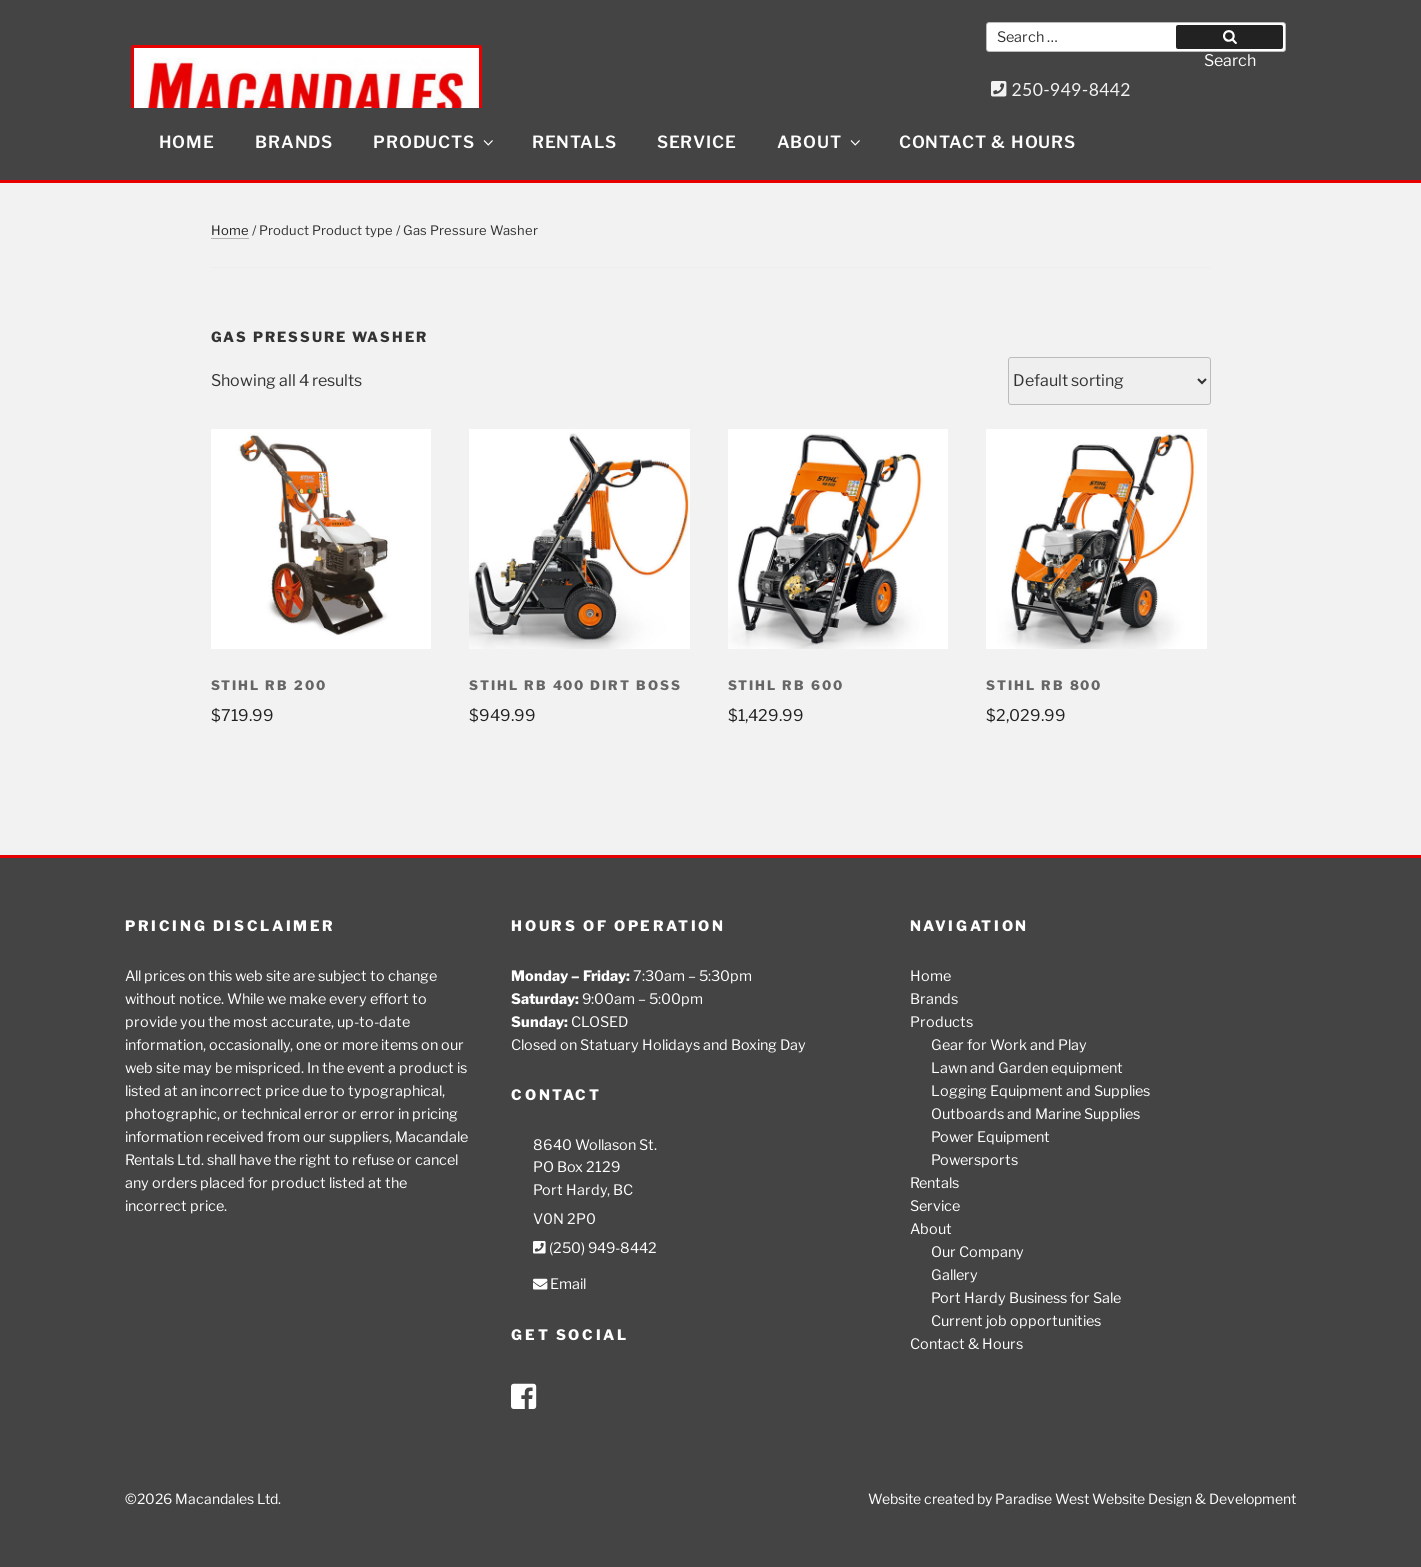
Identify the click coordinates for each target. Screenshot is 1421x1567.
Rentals (574, 142)
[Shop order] (1109, 381)
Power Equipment (990, 1137)
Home (187, 142)
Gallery (954, 1275)
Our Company (977, 1252)
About (820, 142)
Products (434, 142)
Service (697, 142)
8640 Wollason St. (595, 1145)
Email (559, 1284)
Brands (294, 142)
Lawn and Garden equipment (1027, 1068)
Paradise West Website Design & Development (1145, 1498)
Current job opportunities (1016, 1321)
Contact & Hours (987, 142)
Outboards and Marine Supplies (1035, 1114)
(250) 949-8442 (595, 1248)
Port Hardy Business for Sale (1026, 1298)
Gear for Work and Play (1009, 1045)
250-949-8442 (1061, 89)
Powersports (974, 1160)
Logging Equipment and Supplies (1040, 1091)
